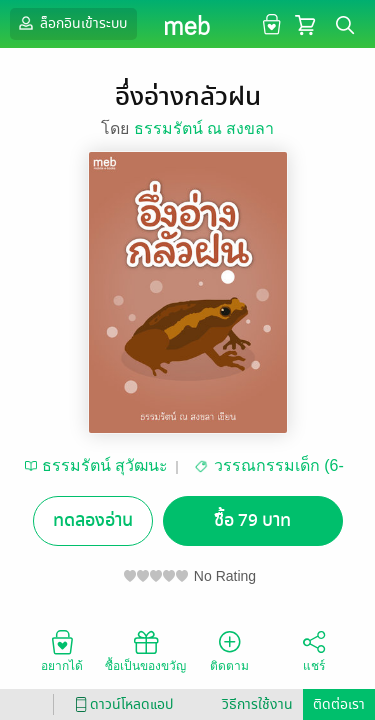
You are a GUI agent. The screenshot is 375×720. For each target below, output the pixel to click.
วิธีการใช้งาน (257, 704)
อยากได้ (62, 650)
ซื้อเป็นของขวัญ (145, 650)
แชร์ (314, 650)
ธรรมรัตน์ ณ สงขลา (204, 128)
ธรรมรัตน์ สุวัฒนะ (105, 465)
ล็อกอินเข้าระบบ (71, 23)
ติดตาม (229, 650)
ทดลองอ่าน (93, 520)
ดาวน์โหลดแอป (121, 704)
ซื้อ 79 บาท (252, 520)
